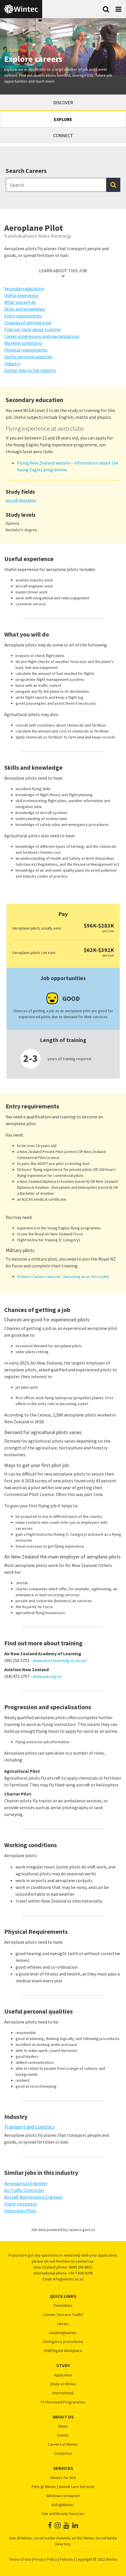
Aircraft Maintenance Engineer (33, 2197)
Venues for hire (63, 2477)
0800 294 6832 (80, 2267)
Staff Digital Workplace (63, 2350)
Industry (12, 363)
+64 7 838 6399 (80, 2273)
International (63, 2393)
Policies (66, 2559)
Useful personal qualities (28, 356)
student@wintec (63, 2332)
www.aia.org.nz (47, 1676)
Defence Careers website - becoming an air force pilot (63, 1276)
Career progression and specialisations (41, 336)
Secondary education (24, 288)
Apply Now (63, 2375)
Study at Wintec (63, 2384)
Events (63, 2435)
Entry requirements (23, 316)
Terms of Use (20, 2559)
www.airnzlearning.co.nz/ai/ (60, 1660)
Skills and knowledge (24, 309)
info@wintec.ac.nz (68, 2279)
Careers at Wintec (63, 2444)
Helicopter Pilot (20, 2210)
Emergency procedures (63, 2341)
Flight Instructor (20, 2204)
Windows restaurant (63, 2495)
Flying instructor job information (43, 1741)
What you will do (20, 302)
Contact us (63, 2453)
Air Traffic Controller (24, 2190)
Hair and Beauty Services (63, 2513)
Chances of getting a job (28, 322)
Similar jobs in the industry (30, 370)
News (63, 2426)
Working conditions (23, 343)
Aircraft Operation (21, 500)
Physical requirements (26, 350)
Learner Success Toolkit (63, 2314)
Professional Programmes (63, 2402)
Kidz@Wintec (63, 2504)
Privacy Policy (45, 2559)
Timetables (63, 2305)
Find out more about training (32, 329)
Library (63, 2323)
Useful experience (21, 295)
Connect (63, 135)
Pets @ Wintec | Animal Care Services (63, 2486)
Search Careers (26, 171)
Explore (63, 119)
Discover (63, 102)
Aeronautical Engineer (26, 2183)
